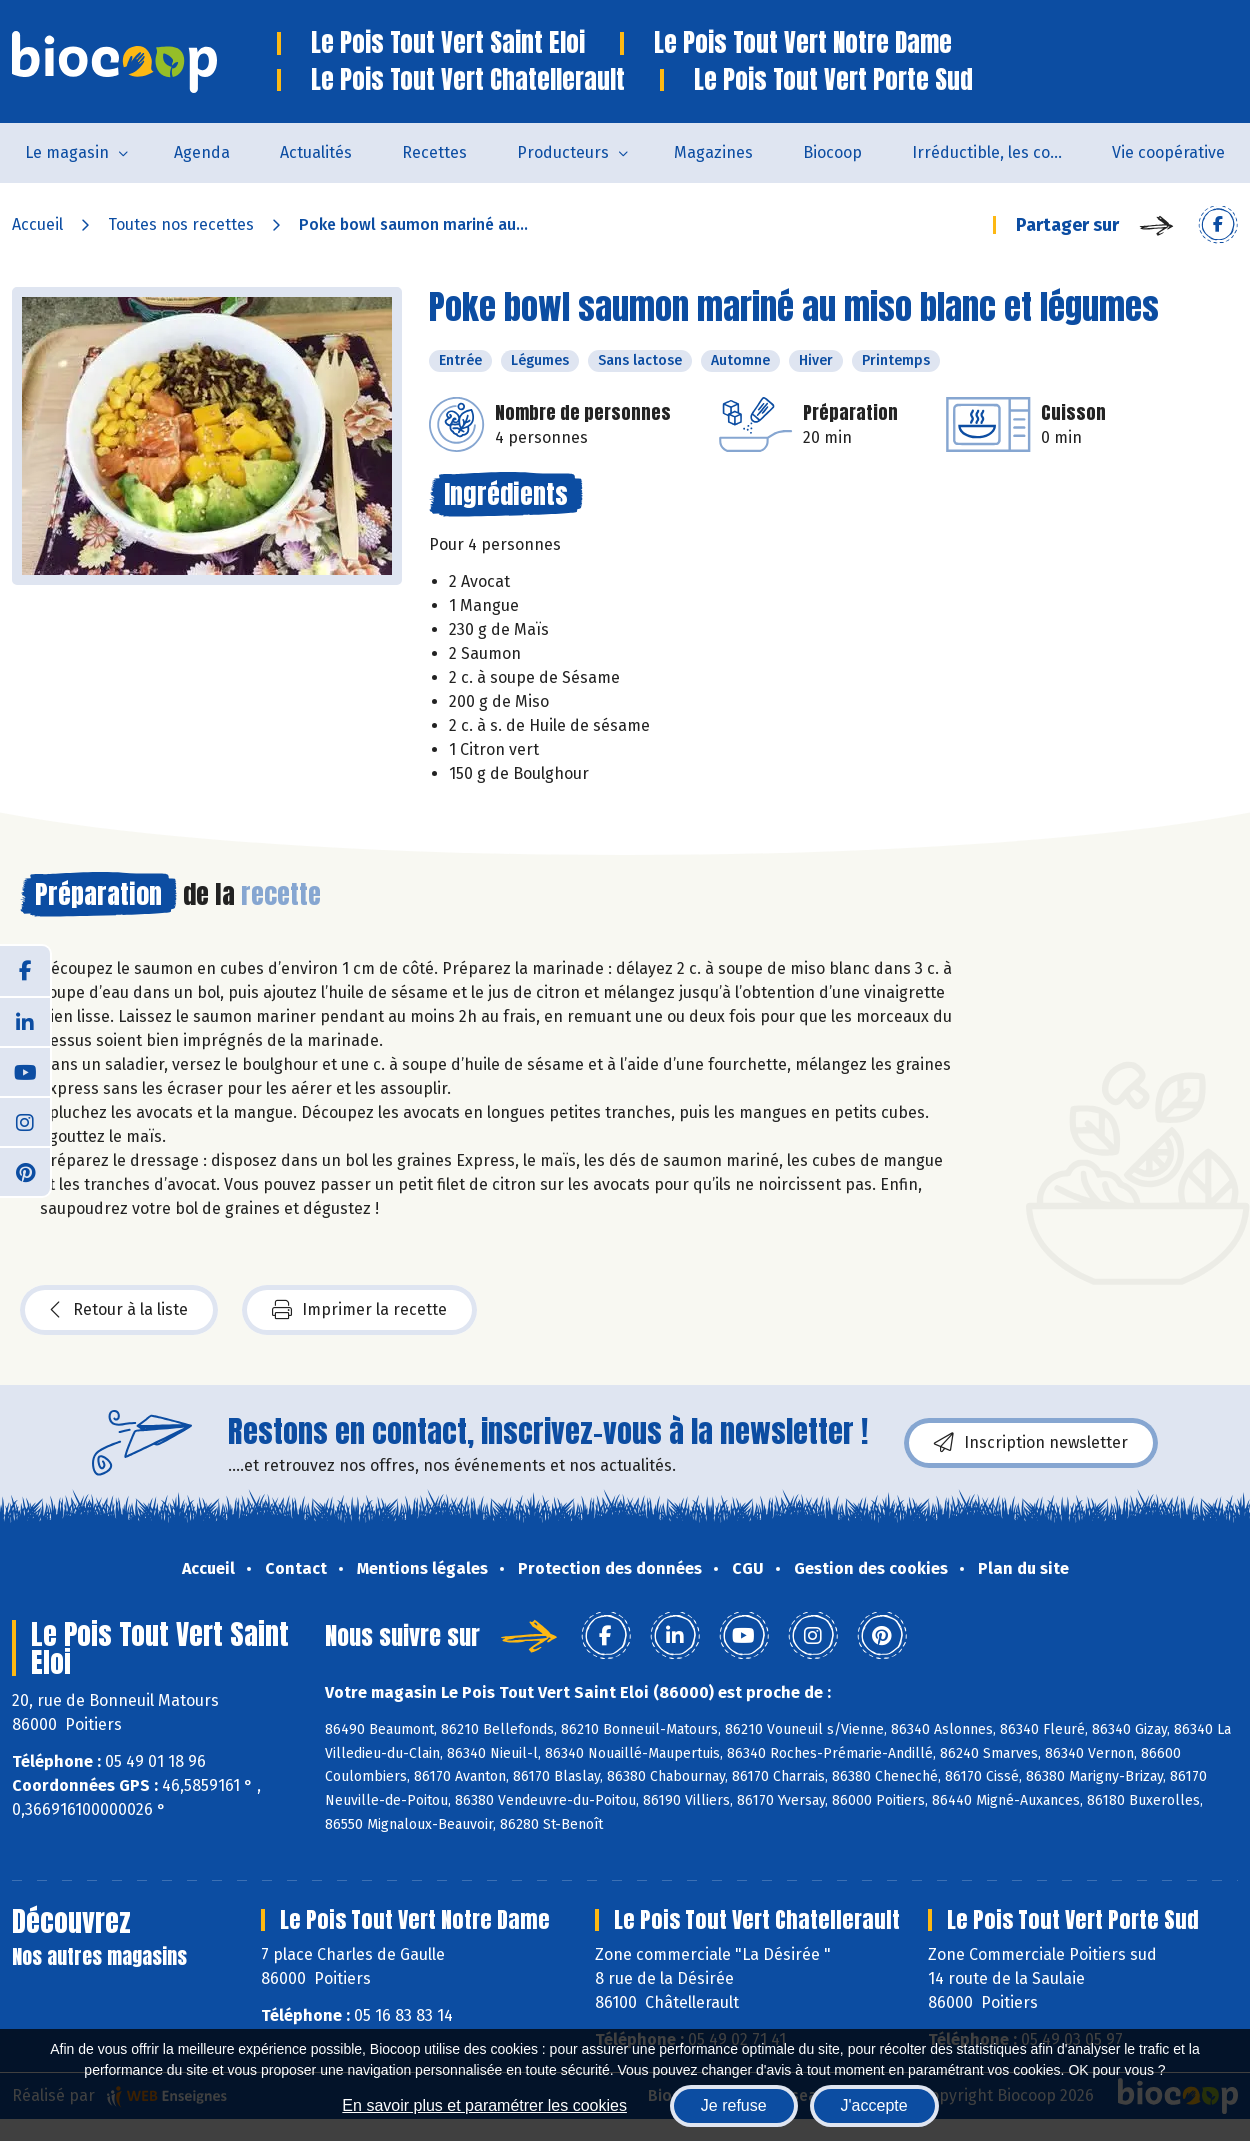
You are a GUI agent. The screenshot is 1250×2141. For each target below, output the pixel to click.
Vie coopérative (1168, 152)
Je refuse (734, 2105)
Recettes (434, 152)
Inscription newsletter (1031, 1443)
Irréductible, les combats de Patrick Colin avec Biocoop (999, 152)
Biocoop (832, 152)
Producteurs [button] (563, 152)
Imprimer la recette (359, 1310)
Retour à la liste (119, 1310)
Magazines (713, 152)
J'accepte (874, 2105)
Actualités (316, 152)
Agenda (202, 152)
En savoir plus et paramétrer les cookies (484, 2105)
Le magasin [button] (67, 152)
